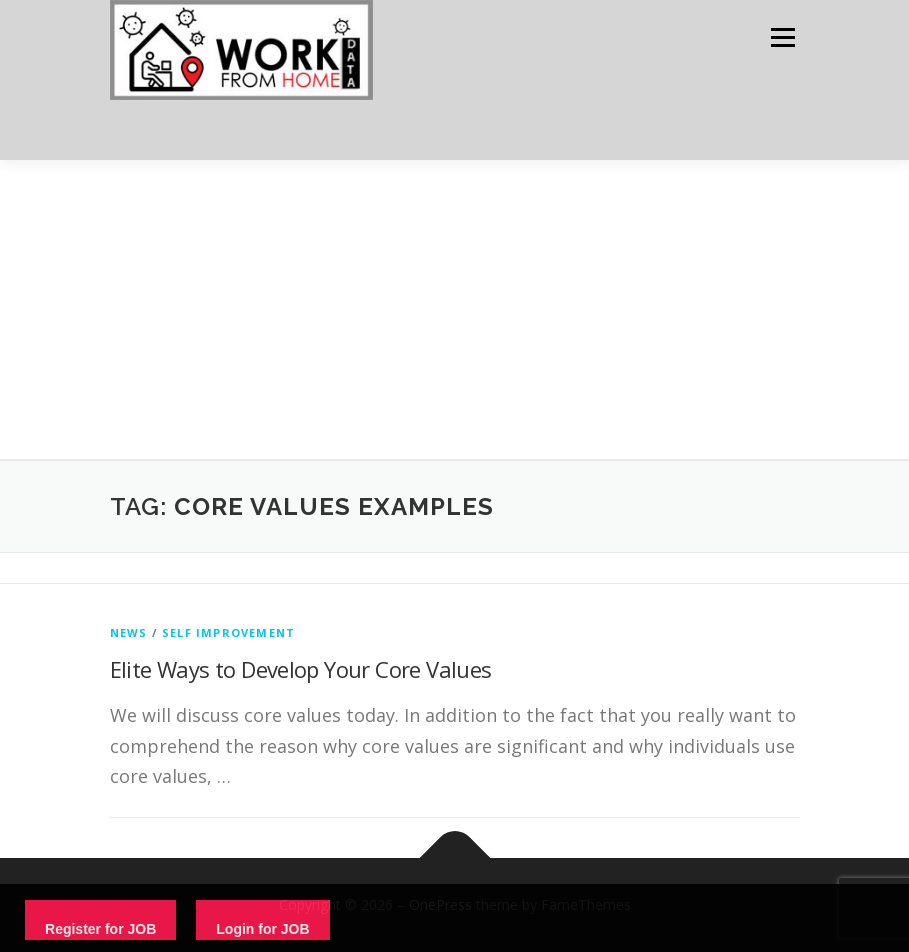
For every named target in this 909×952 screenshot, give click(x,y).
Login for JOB (262, 929)
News (129, 632)
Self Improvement (228, 632)
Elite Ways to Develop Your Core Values (301, 669)
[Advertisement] (454, 310)
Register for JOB (100, 929)
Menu (782, 37)
